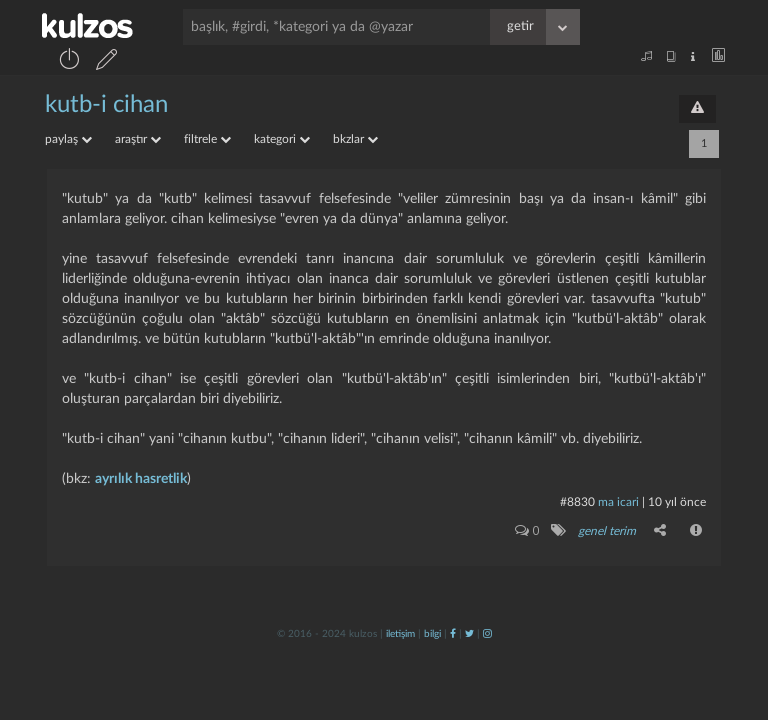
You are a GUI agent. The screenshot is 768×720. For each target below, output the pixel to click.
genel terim (607, 531)
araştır (138, 139)
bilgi (432, 634)
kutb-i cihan (106, 105)
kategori (282, 139)
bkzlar (355, 139)
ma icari (618, 502)
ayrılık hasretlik (141, 479)
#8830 (577, 502)
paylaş (68, 139)
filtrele (207, 139)
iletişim (400, 634)
